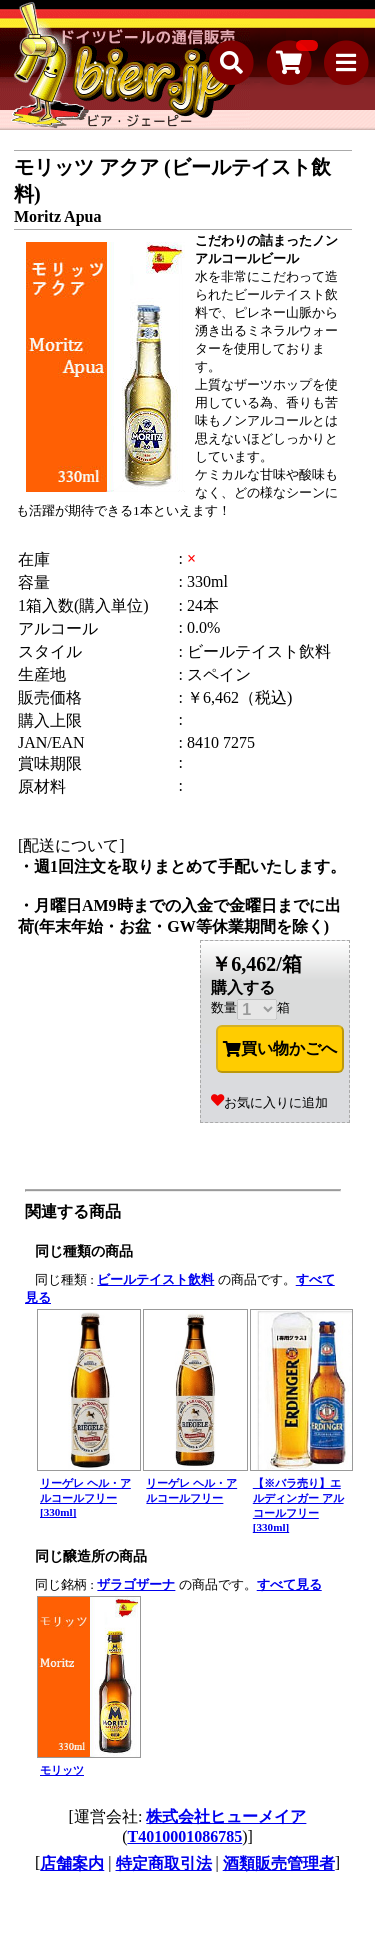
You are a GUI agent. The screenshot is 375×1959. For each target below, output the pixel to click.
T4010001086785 (185, 1836)
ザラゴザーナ (136, 1584)
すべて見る (289, 1584)
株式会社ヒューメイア (226, 1816)
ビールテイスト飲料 (155, 1279)
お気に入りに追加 (269, 1102)
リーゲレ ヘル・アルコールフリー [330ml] (85, 1497)
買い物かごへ (280, 1049)
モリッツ (62, 1770)
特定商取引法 (164, 1863)
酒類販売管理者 (279, 1863)
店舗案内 (72, 1863)
